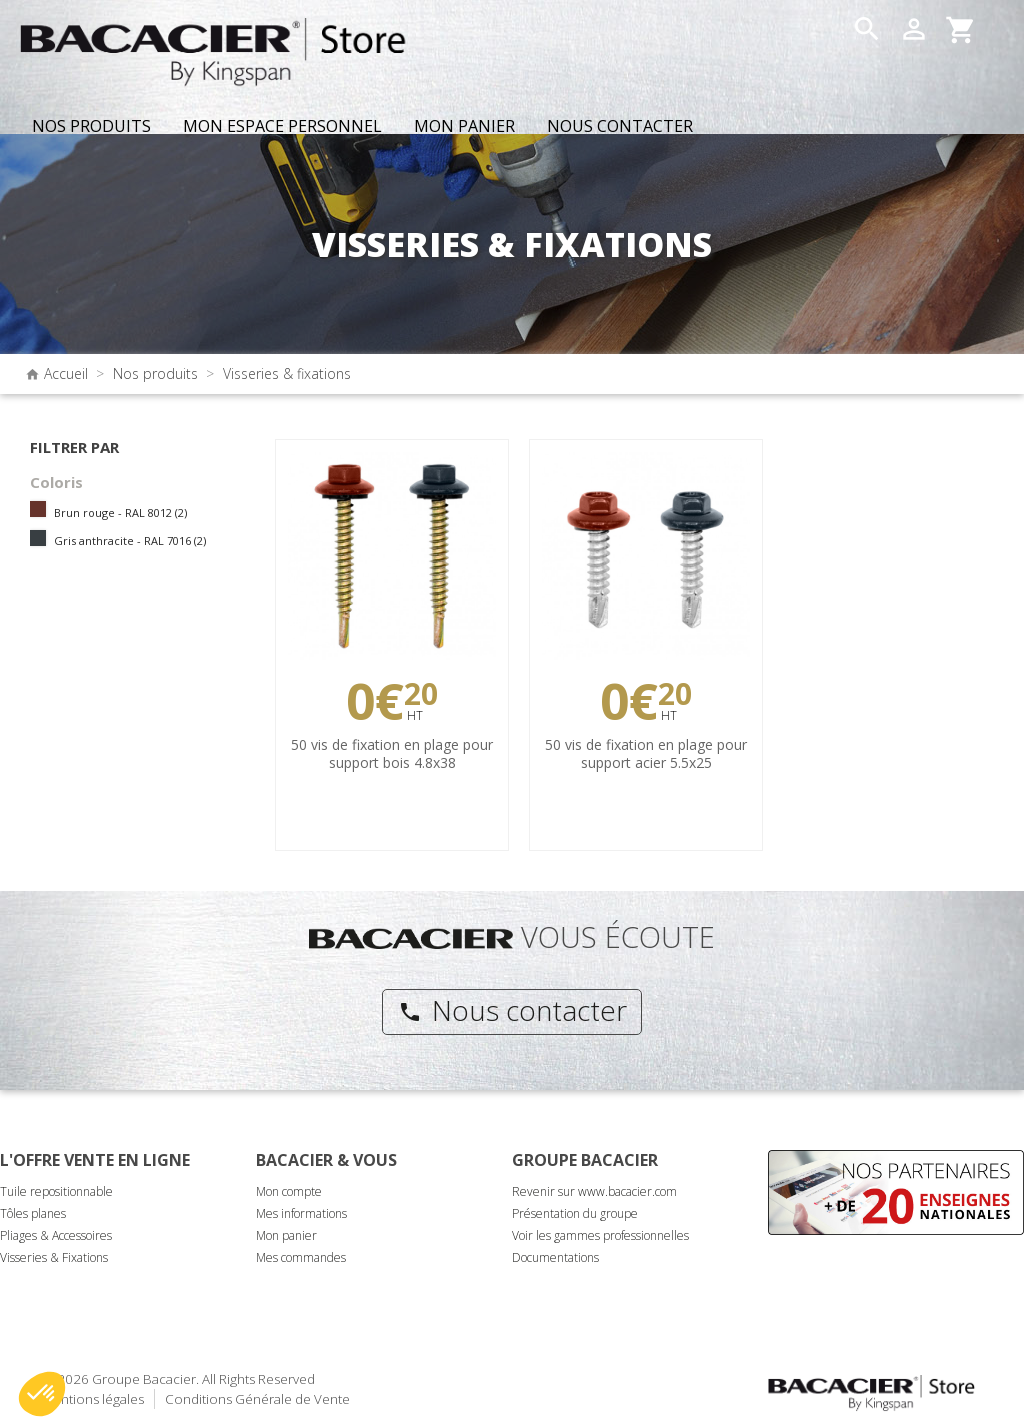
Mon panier (286, 1235)
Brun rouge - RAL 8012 (120, 512)
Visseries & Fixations (54, 1257)
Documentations (555, 1257)
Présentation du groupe (575, 1213)
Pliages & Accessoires (56, 1235)
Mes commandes (301, 1257)
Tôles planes (33, 1213)
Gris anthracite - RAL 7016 (130, 540)
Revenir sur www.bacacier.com (594, 1191)
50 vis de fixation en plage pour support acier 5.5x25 (646, 753)
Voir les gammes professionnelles (600, 1235)
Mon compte (289, 1191)
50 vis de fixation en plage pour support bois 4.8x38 (392, 753)
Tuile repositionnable (56, 1191)
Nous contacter (512, 1010)
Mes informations (301, 1213)
